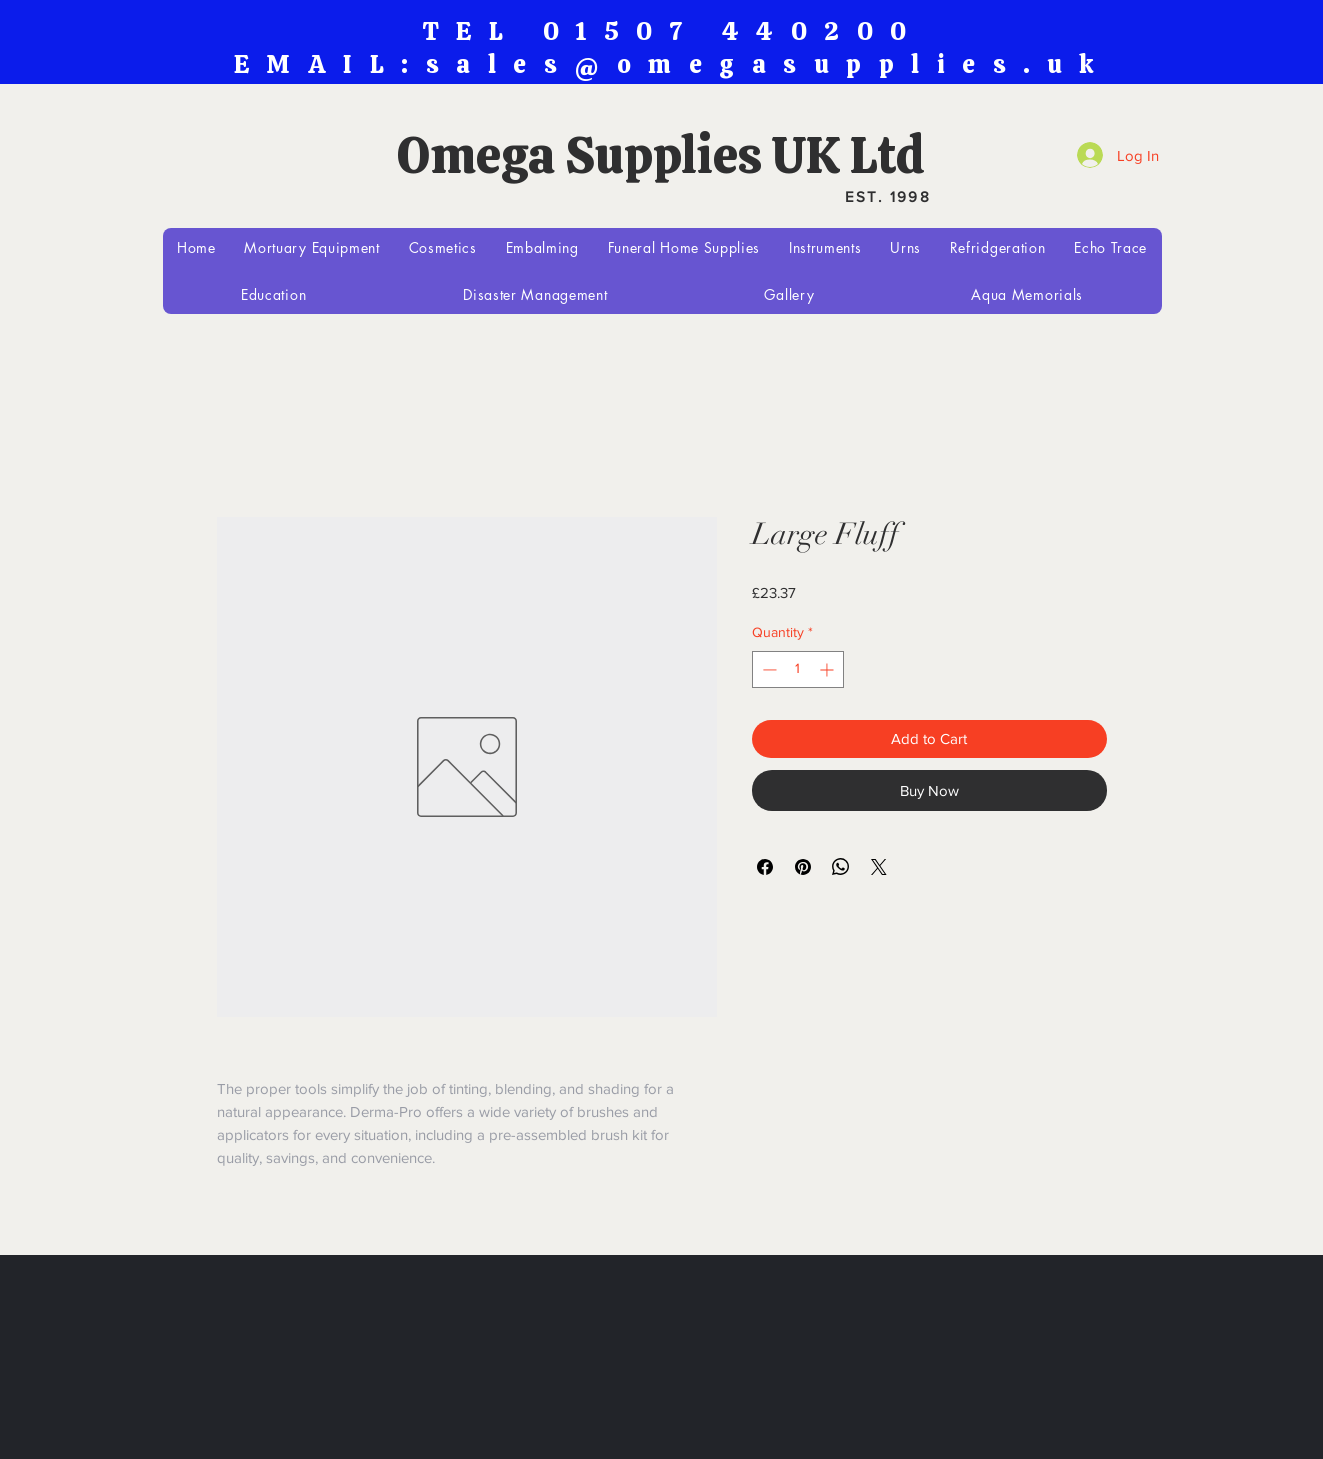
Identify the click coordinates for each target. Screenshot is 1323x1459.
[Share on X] (879, 867)
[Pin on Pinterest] (803, 867)
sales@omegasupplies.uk (769, 64)
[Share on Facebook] (765, 867)
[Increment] (828, 669)
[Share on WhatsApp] (841, 867)
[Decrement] (767, 669)
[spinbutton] (798, 669)
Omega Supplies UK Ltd (661, 155)
